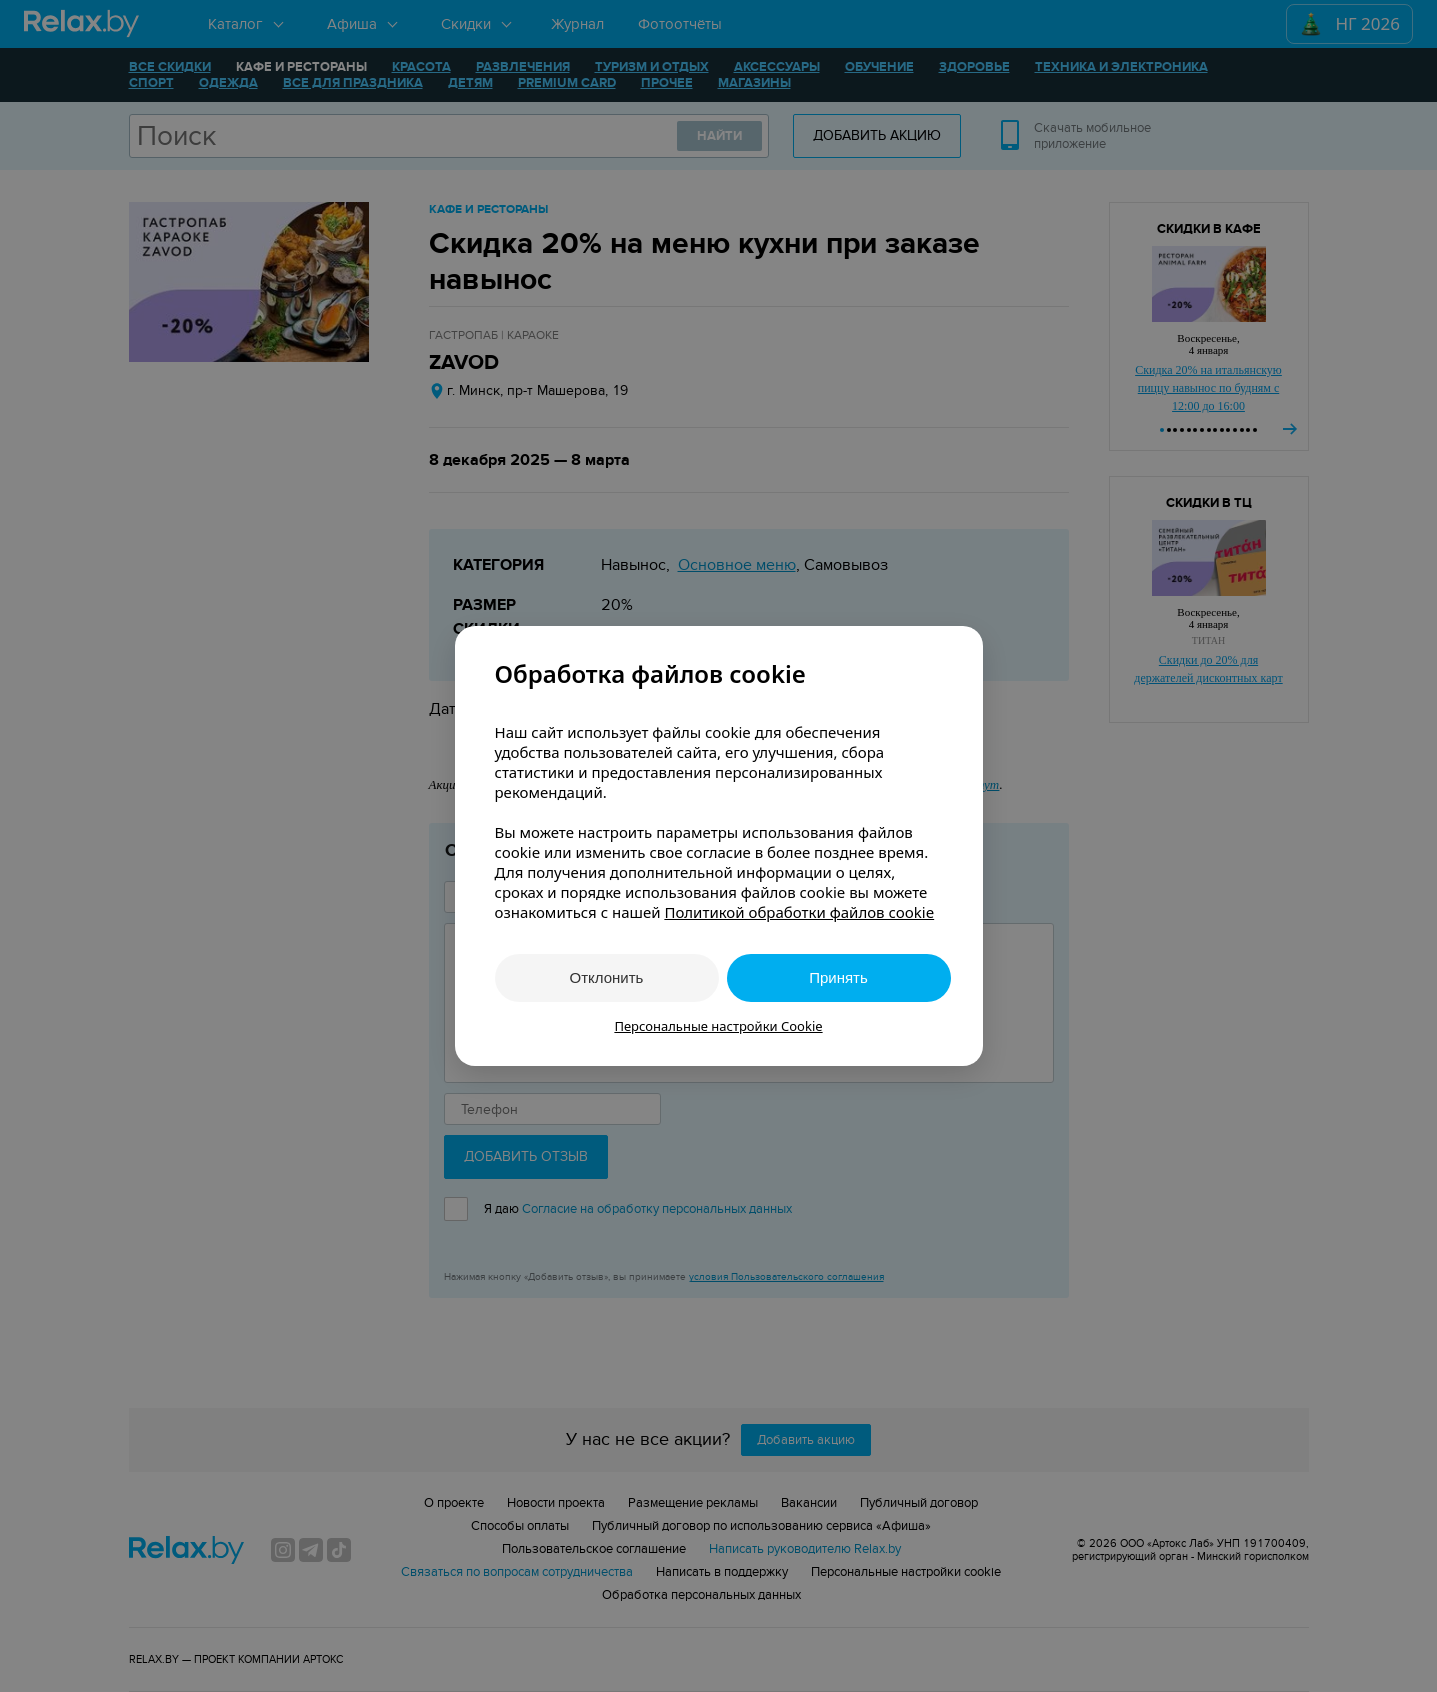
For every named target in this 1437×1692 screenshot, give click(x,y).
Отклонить (607, 977)
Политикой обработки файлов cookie (799, 912)
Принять (838, 977)
